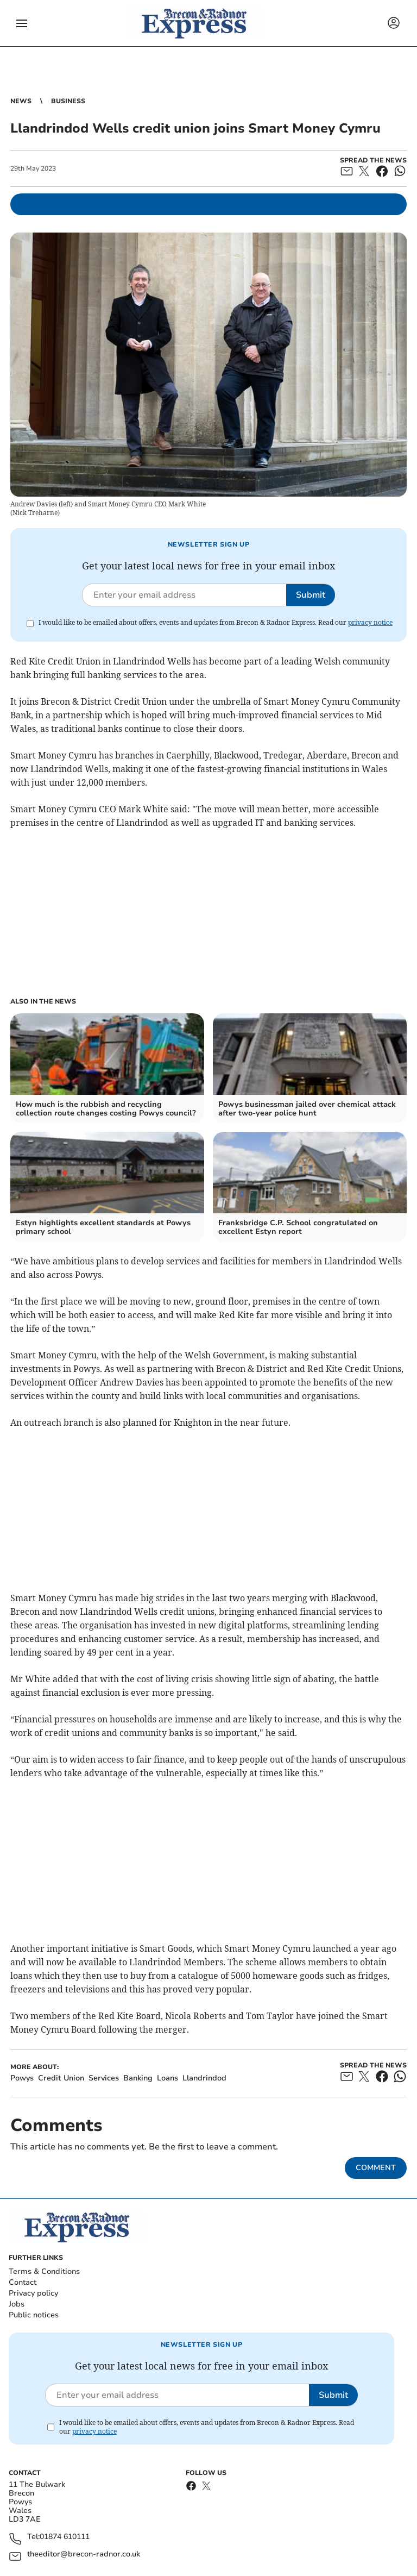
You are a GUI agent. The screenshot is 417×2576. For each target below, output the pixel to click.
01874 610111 (65, 2537)
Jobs (16, 2304)
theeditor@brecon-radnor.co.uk (83, 2554)
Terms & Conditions (44, 2271)
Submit (310, 595)
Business (68, 101)
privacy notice (370, 622)
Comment (376, 2168)
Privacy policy (33, 2293)
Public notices (34, 2315)
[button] (22, 23)
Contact (22, 2282)
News (20, 101)
